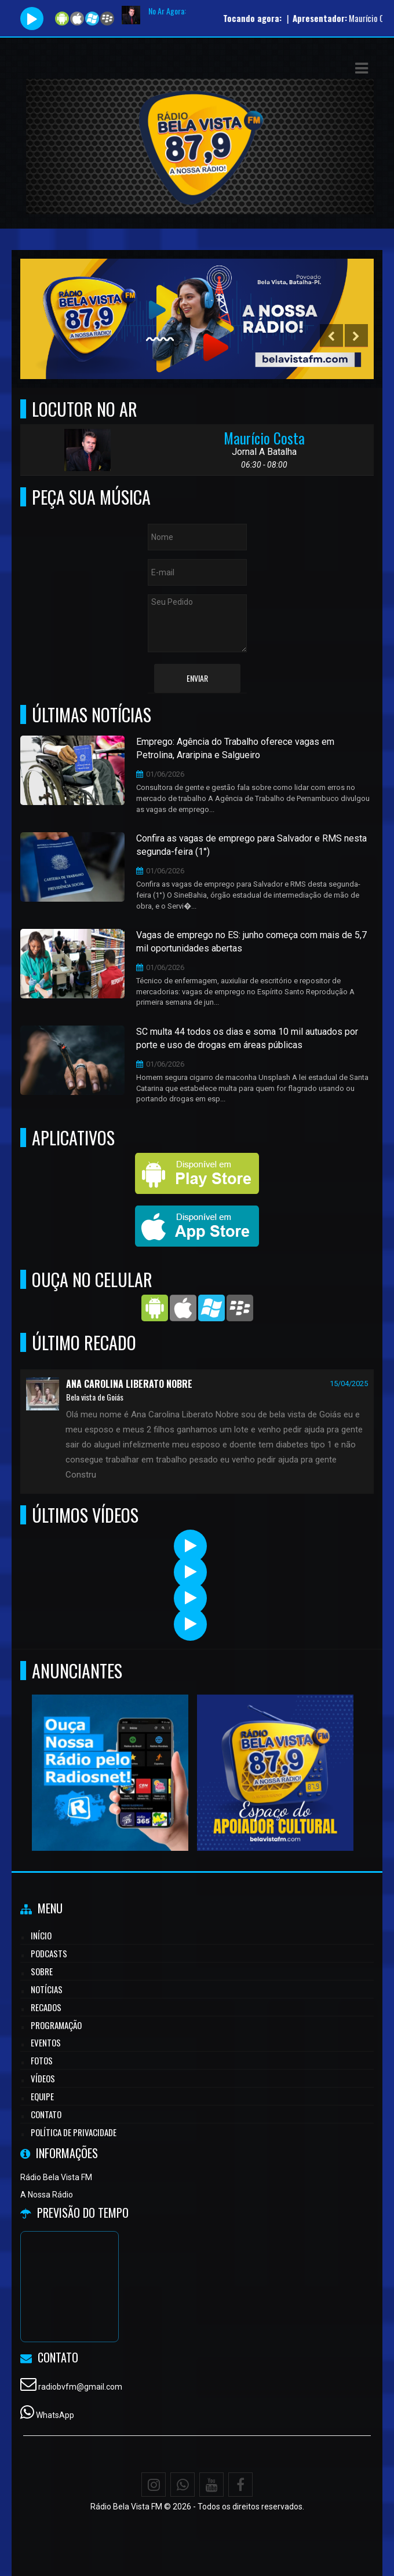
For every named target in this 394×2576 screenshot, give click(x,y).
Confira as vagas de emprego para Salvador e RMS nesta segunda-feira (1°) (251, 845)
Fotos (42, 2060)
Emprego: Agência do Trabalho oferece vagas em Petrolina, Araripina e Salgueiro (235, 748)
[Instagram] (153, 2484)
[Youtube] (211, 2484)
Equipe (42, 2096)
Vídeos (43, 2078)
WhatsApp (55, 2415)
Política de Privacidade (73, 2132)
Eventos (46, 2042)
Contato (46, 2114)
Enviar (197, 678)
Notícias (47, 1989)
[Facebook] (240, 2484)
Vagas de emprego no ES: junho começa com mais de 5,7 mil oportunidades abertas (251, 941)
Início (41, 1935)
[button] (361, 68)
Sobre (42, 1971)
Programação (56, 2025)
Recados (46, 2007)
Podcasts (49, 1953)
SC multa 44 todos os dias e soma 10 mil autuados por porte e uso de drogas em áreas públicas (247, 1038)
